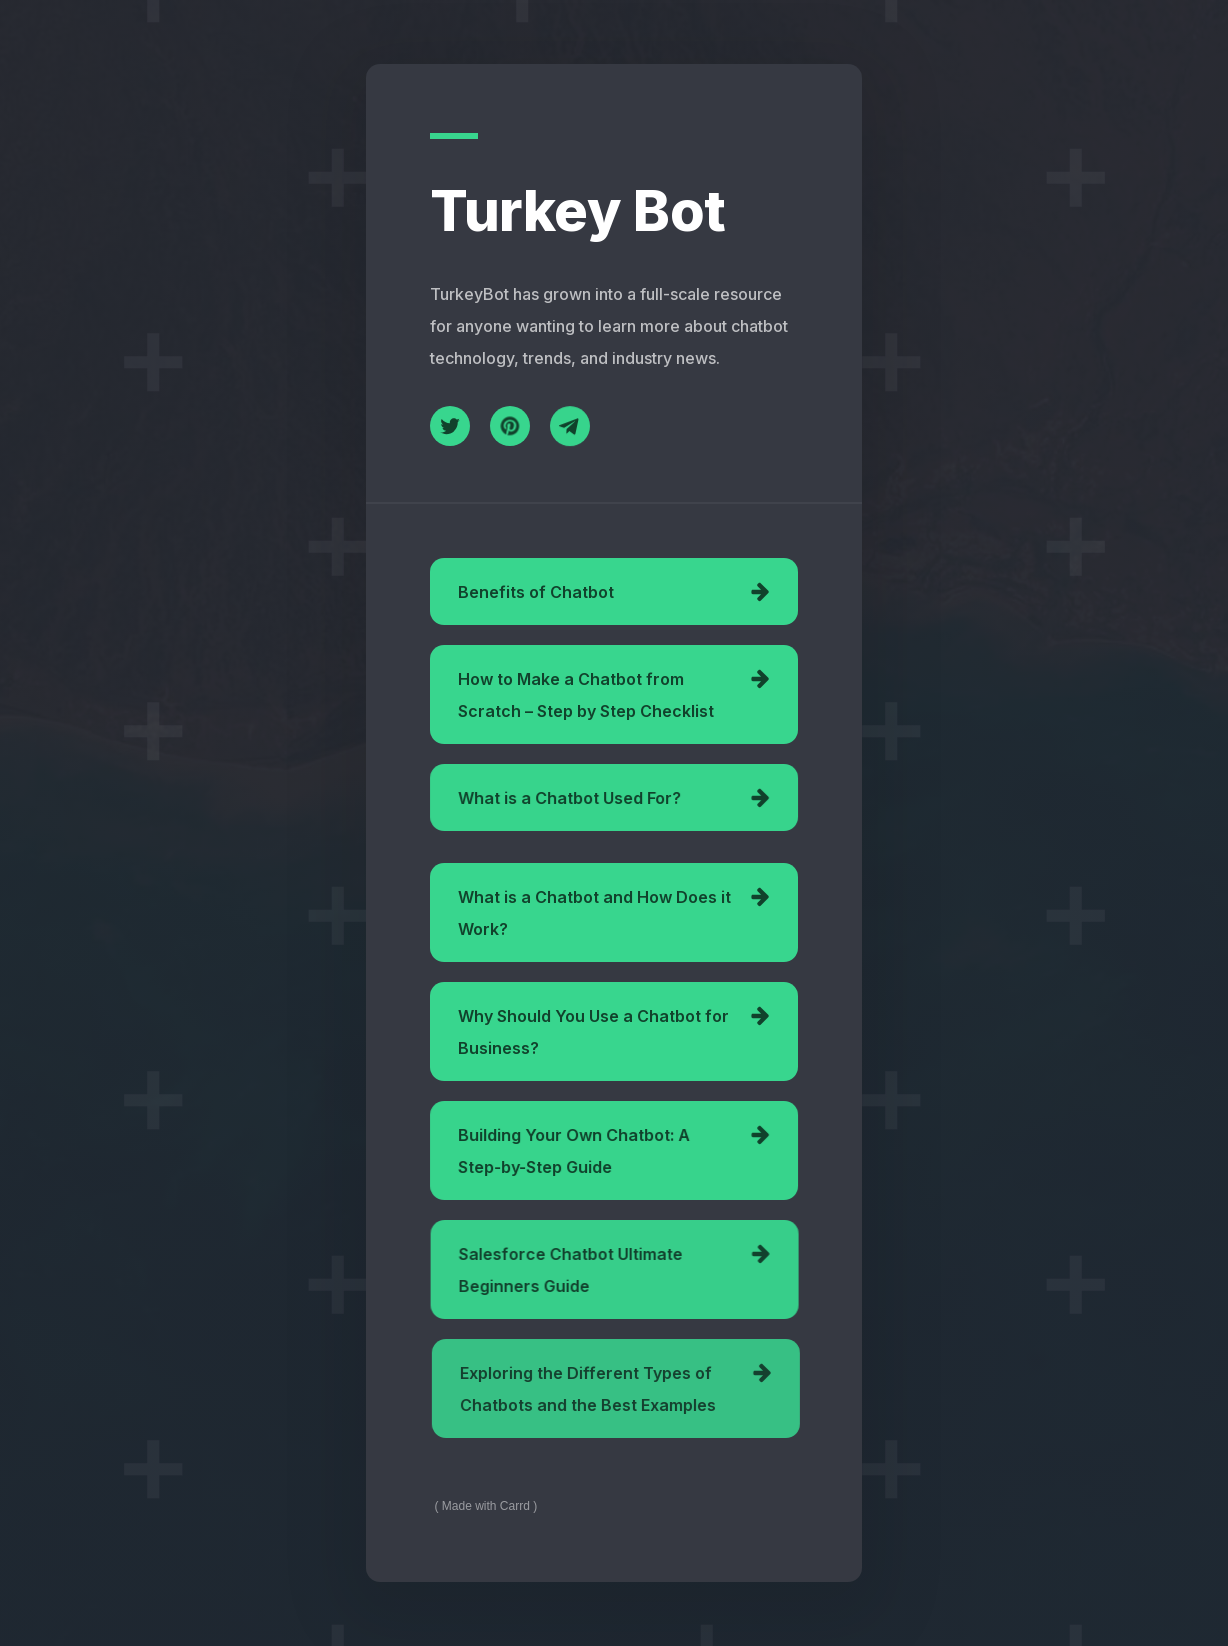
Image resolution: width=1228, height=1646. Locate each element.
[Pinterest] (510, 427)
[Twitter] (450, 426)
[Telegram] (570, 430)
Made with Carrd (486, 1506)
